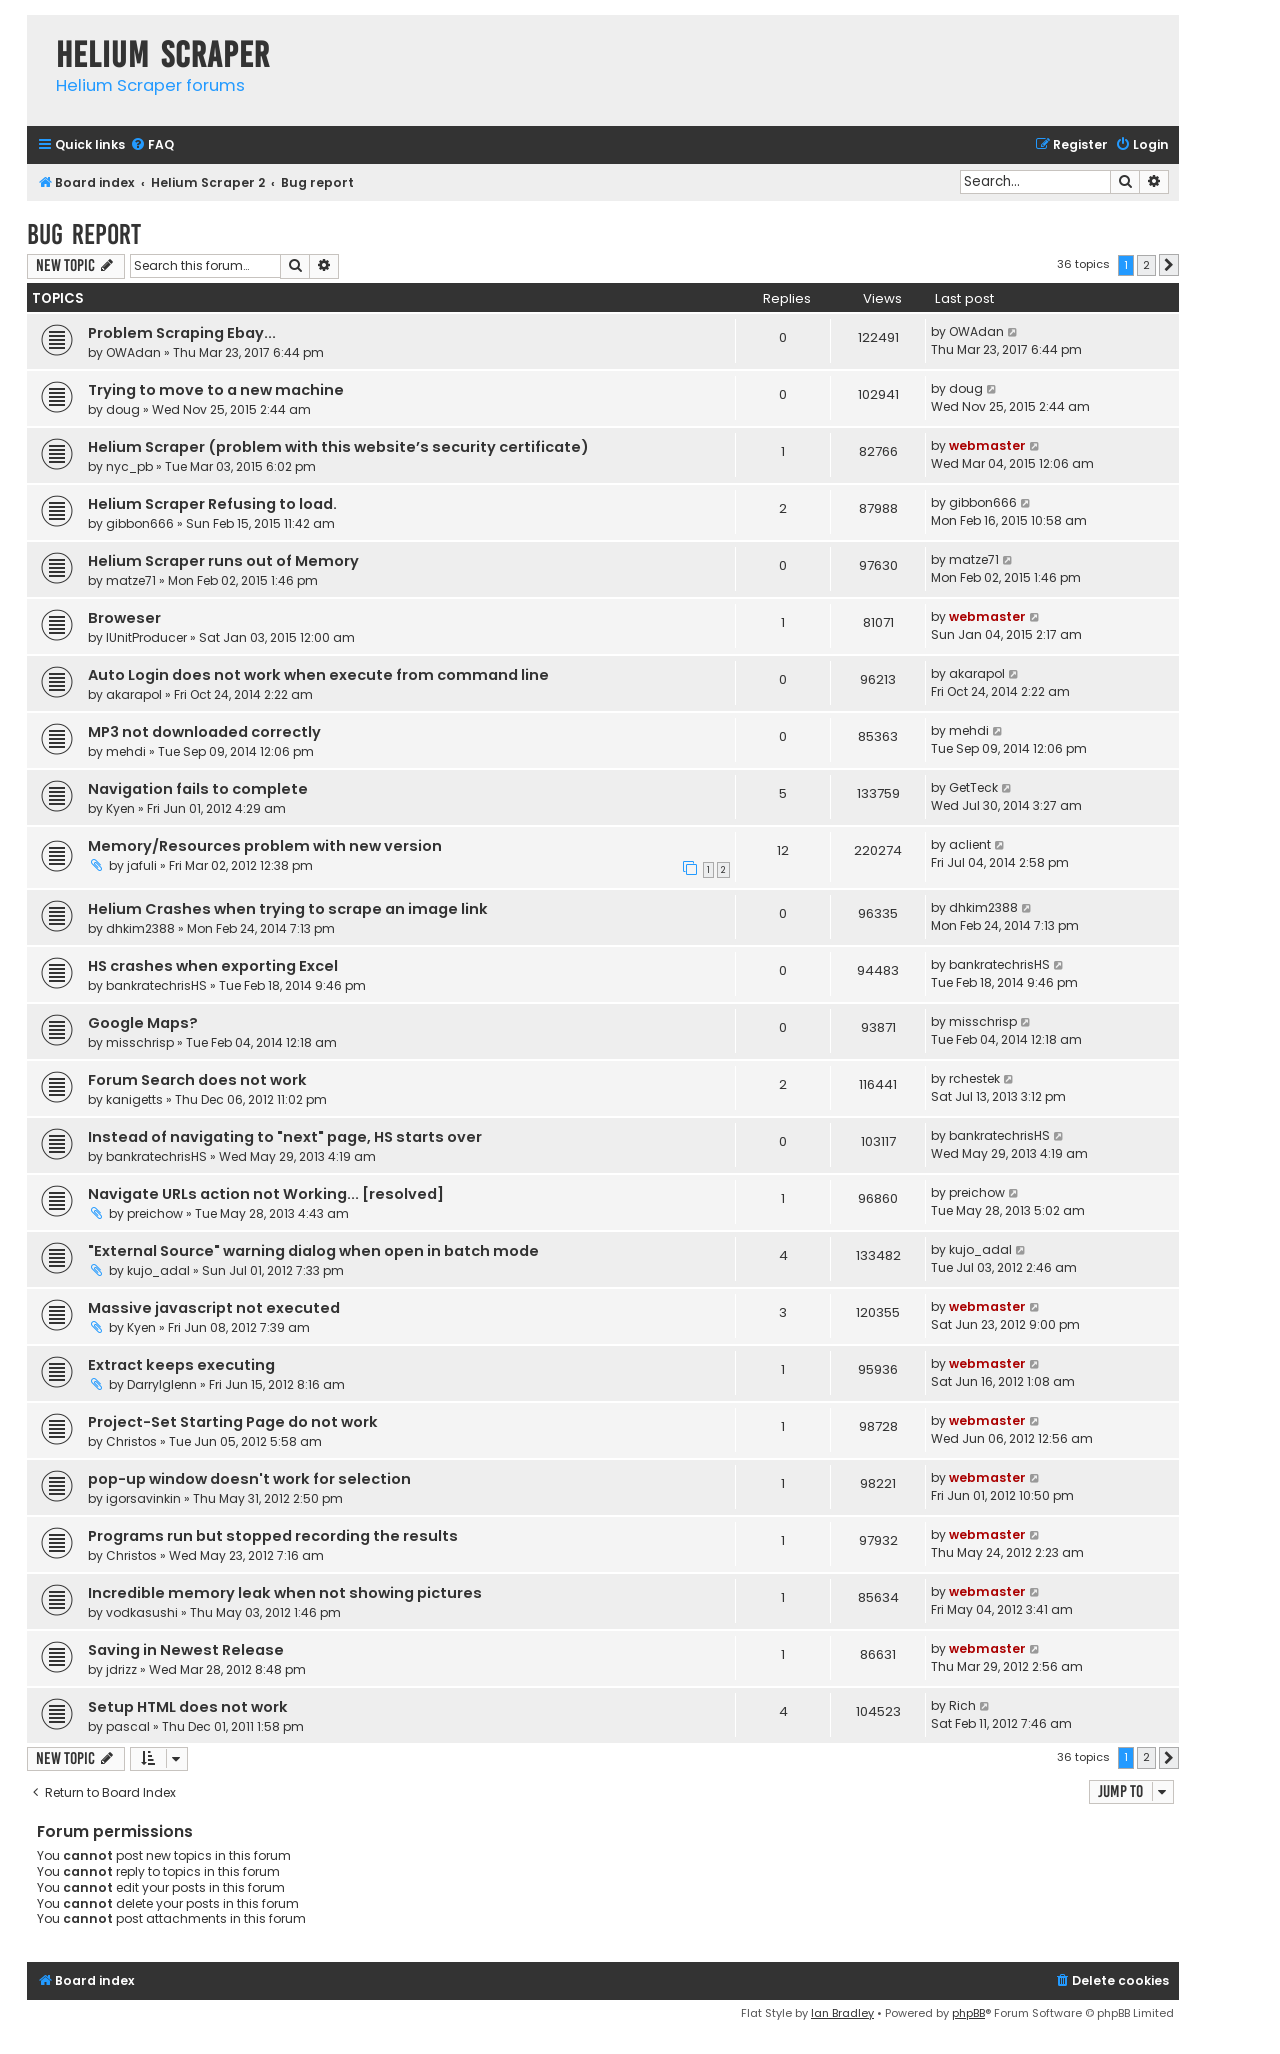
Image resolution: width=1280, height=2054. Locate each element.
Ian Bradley (842, 2013)
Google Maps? (143, 1023)
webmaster (987, 445)
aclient (970, 844)
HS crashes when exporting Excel (213, 966)
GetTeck (973, 787)
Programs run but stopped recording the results (273, 1536)
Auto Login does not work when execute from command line (318, 675)
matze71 (131, 580)
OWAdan (133, 352)
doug (123, 409)
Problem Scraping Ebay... (182, 333)
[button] (1169, 265)
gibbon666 (140, 523)
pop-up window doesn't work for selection (249, 1479)
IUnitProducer (146, 637)
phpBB (968, 2013)
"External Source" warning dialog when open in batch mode (313, 1251)
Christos (131, 1441)
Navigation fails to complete (198, 789)
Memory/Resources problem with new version (265, 846)
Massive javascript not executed (214, 1308)
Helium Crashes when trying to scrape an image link (288, 909)
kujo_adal (158, 1270)
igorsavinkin (143, 1498)
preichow (155, 1213)
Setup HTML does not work (188, 1707)
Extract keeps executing (181, 1365)
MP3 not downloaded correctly (204, 732)
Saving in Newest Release (186, 1650)
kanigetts (134, 1099)
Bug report (84, 234)
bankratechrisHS (156, 985)
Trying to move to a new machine (216, 390)
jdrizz (121, 1669)
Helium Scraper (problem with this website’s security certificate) (338, 447)
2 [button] (1146, 265)
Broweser (124, 618)
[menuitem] (152, 145)
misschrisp (140, 1042)
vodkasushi (142, 1612)
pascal (128, 1726)
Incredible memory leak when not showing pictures (285, 1593)
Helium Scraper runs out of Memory (223, 561)
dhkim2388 (140, 928)
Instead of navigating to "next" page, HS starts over (285, 1137)
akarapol (134, 694)
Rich (962, 1705)
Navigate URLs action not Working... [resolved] (266, 1194)
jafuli (142, 865)
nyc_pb (129, 466)
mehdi (126, 751)
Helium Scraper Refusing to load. (212, 504)
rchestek (974, 1078)
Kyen (120, 808)
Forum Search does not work (197, 1080)
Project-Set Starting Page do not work (233, 1422)
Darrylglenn (162, 1384)
